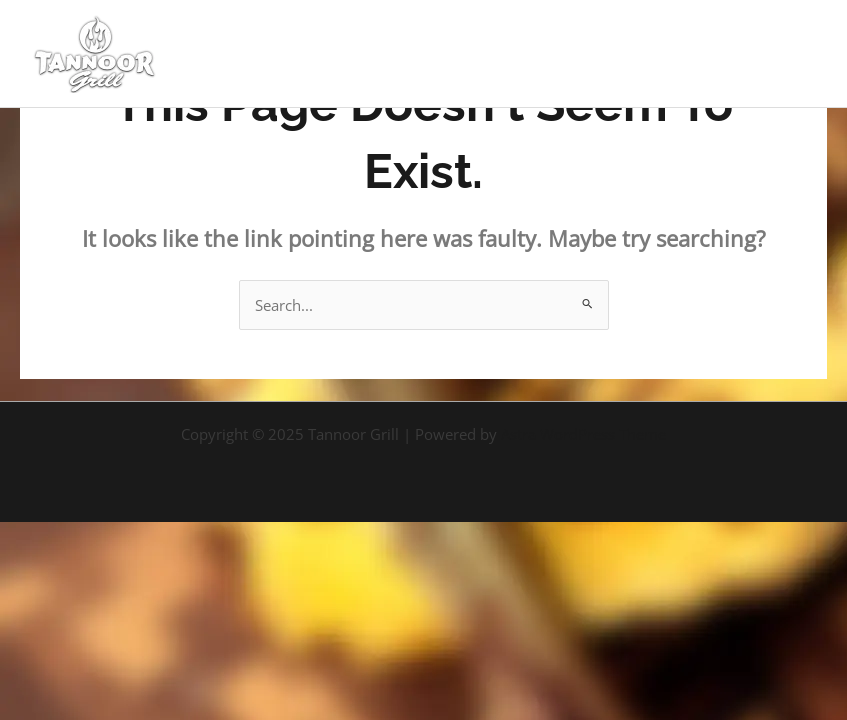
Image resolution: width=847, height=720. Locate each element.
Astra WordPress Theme (583, 434)
